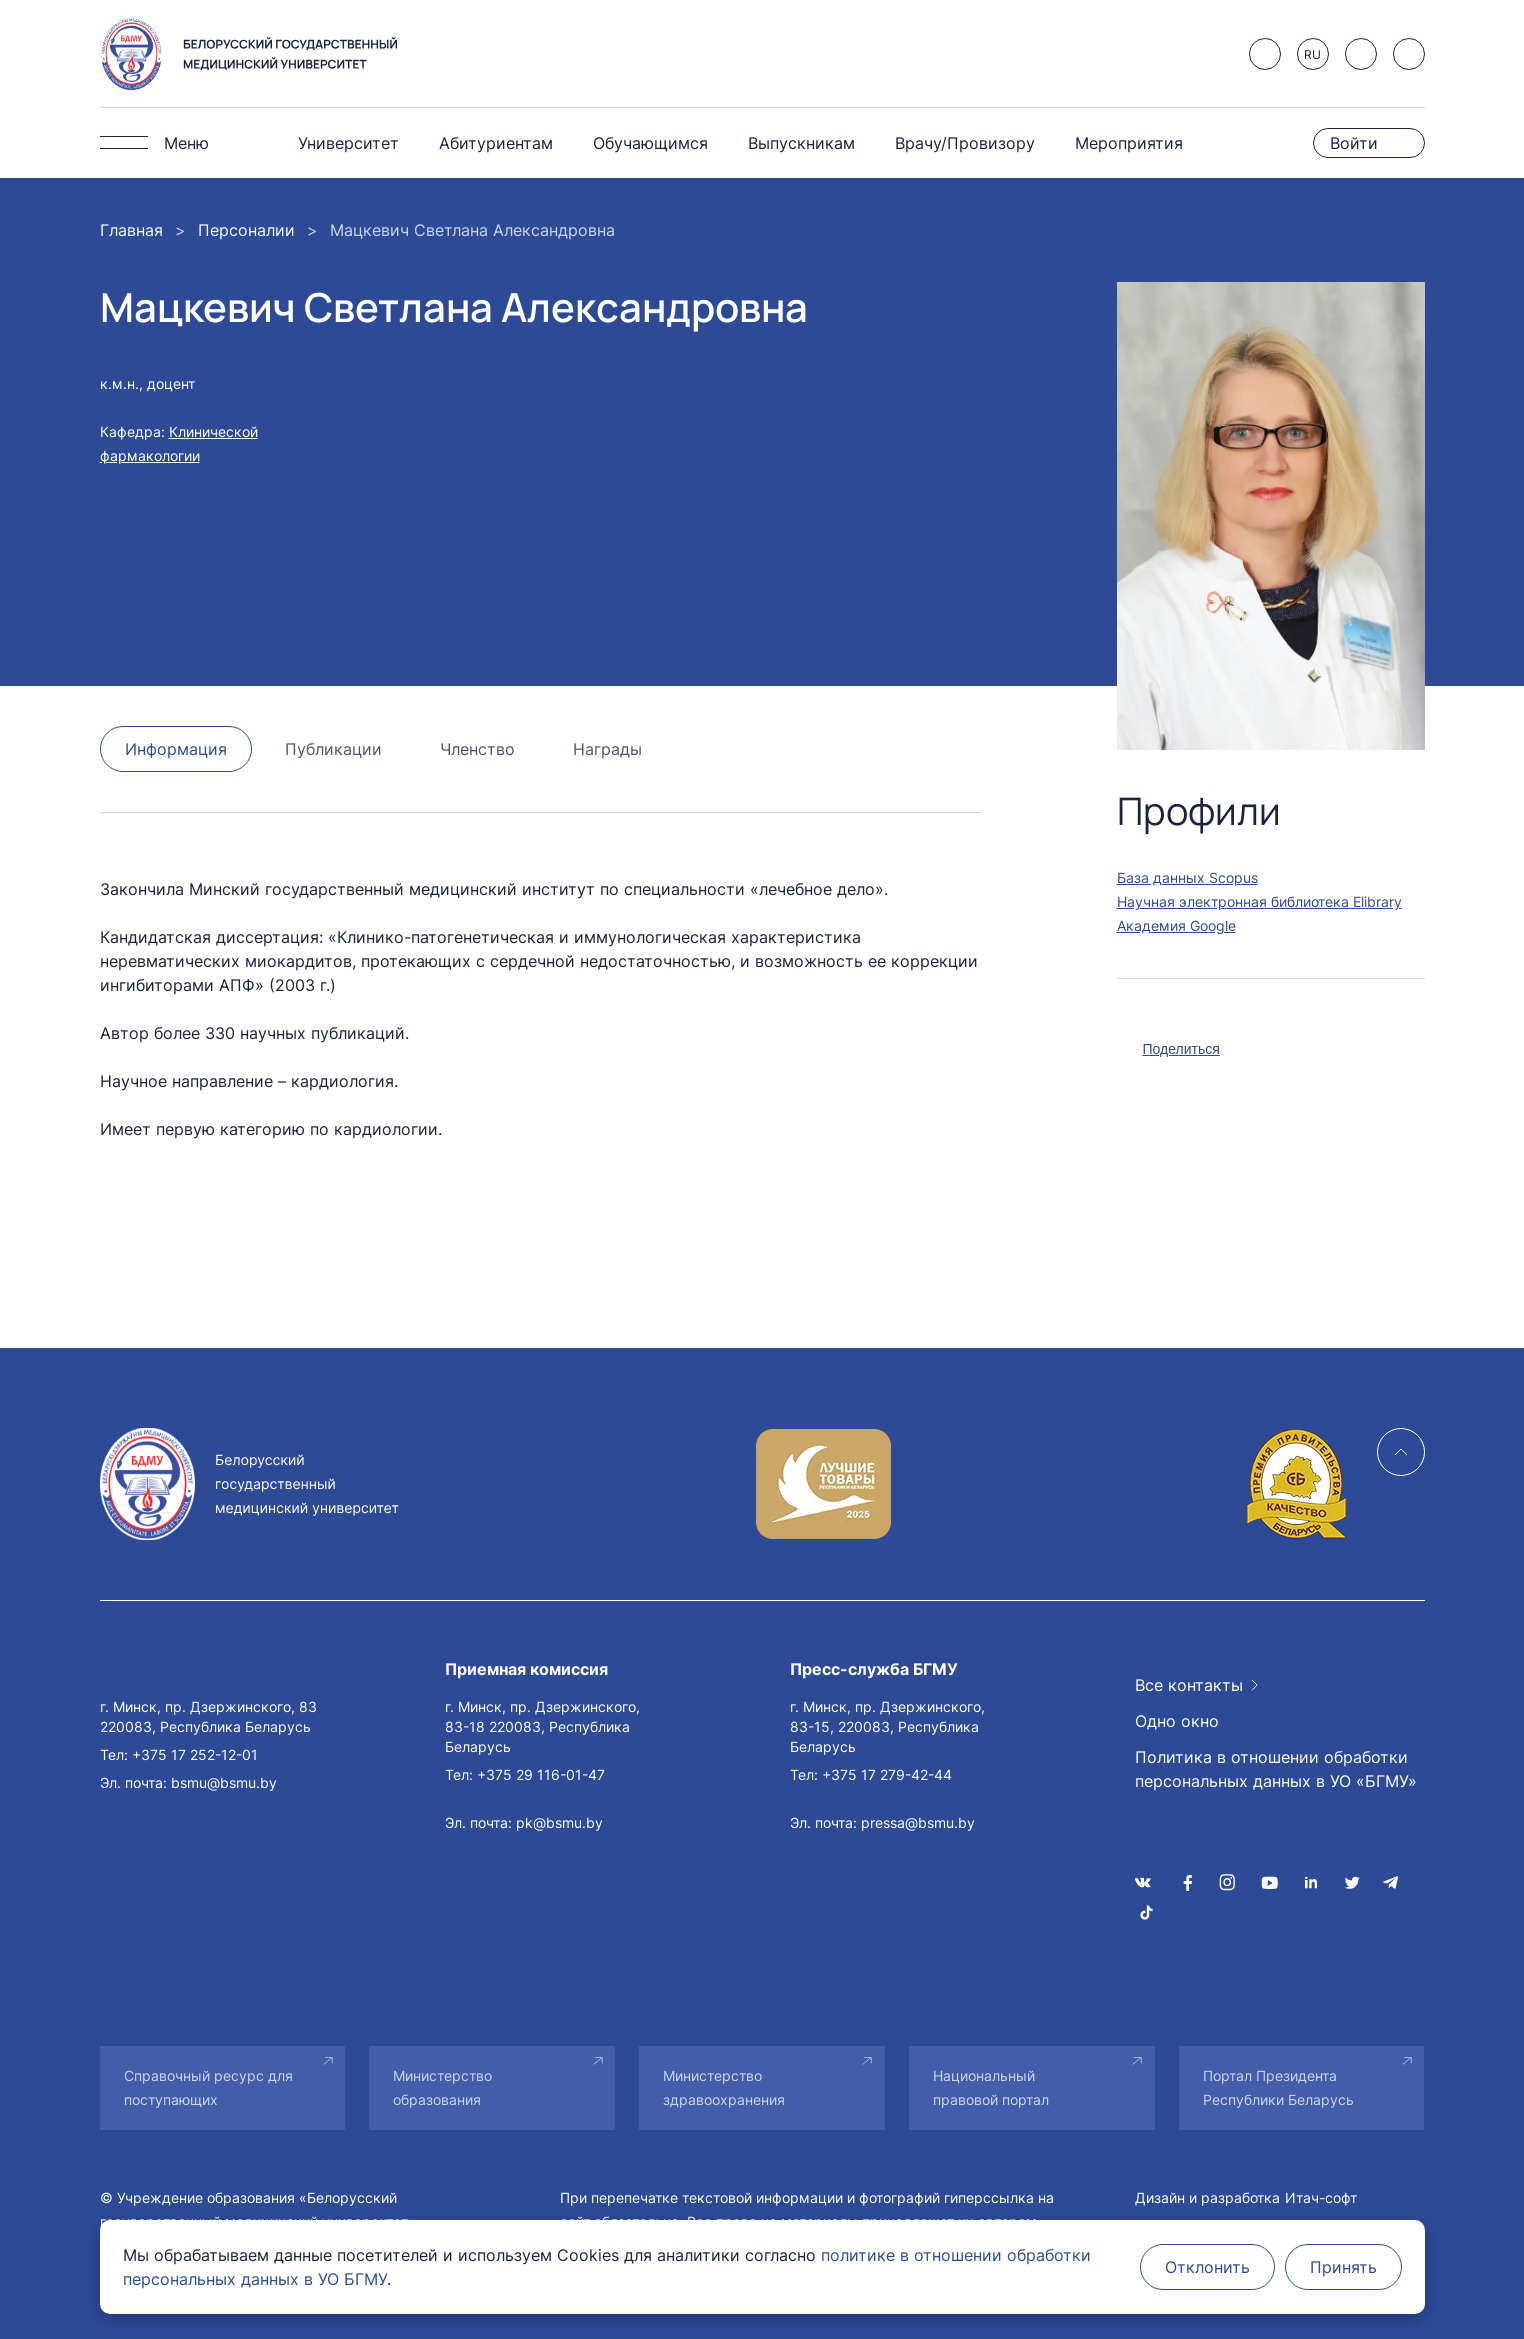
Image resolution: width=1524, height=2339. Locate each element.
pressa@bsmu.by (918, 1822)
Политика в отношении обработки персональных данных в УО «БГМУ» (1276, 1769)
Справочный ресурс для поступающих (208, 2087)
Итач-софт (1321, 2197)
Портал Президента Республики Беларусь (1278, 2087)
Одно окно (1177, 1721)
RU (1312, 54)
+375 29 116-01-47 (541, 1774)
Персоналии (246, 230)
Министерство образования (442, 2087)
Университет (348, 143)
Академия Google (1176, 925)
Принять (1343, 2267)
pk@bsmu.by (559, 1822)
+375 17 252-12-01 (195, 1754)
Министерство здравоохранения (724, 2087)
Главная (131, 230)
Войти (1354, 143)
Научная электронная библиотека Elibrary (1259, 901)
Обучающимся (650, 143)
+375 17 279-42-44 (887, 1774)
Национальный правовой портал (991, 2087)
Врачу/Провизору (965, 143)
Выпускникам (801, 143)
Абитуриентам (496, 143)
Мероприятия (1129, 143)
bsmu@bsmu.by (224, 1782)
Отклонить (1207, 2267)
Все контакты (1189, 1685)
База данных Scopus (1187, 877)
